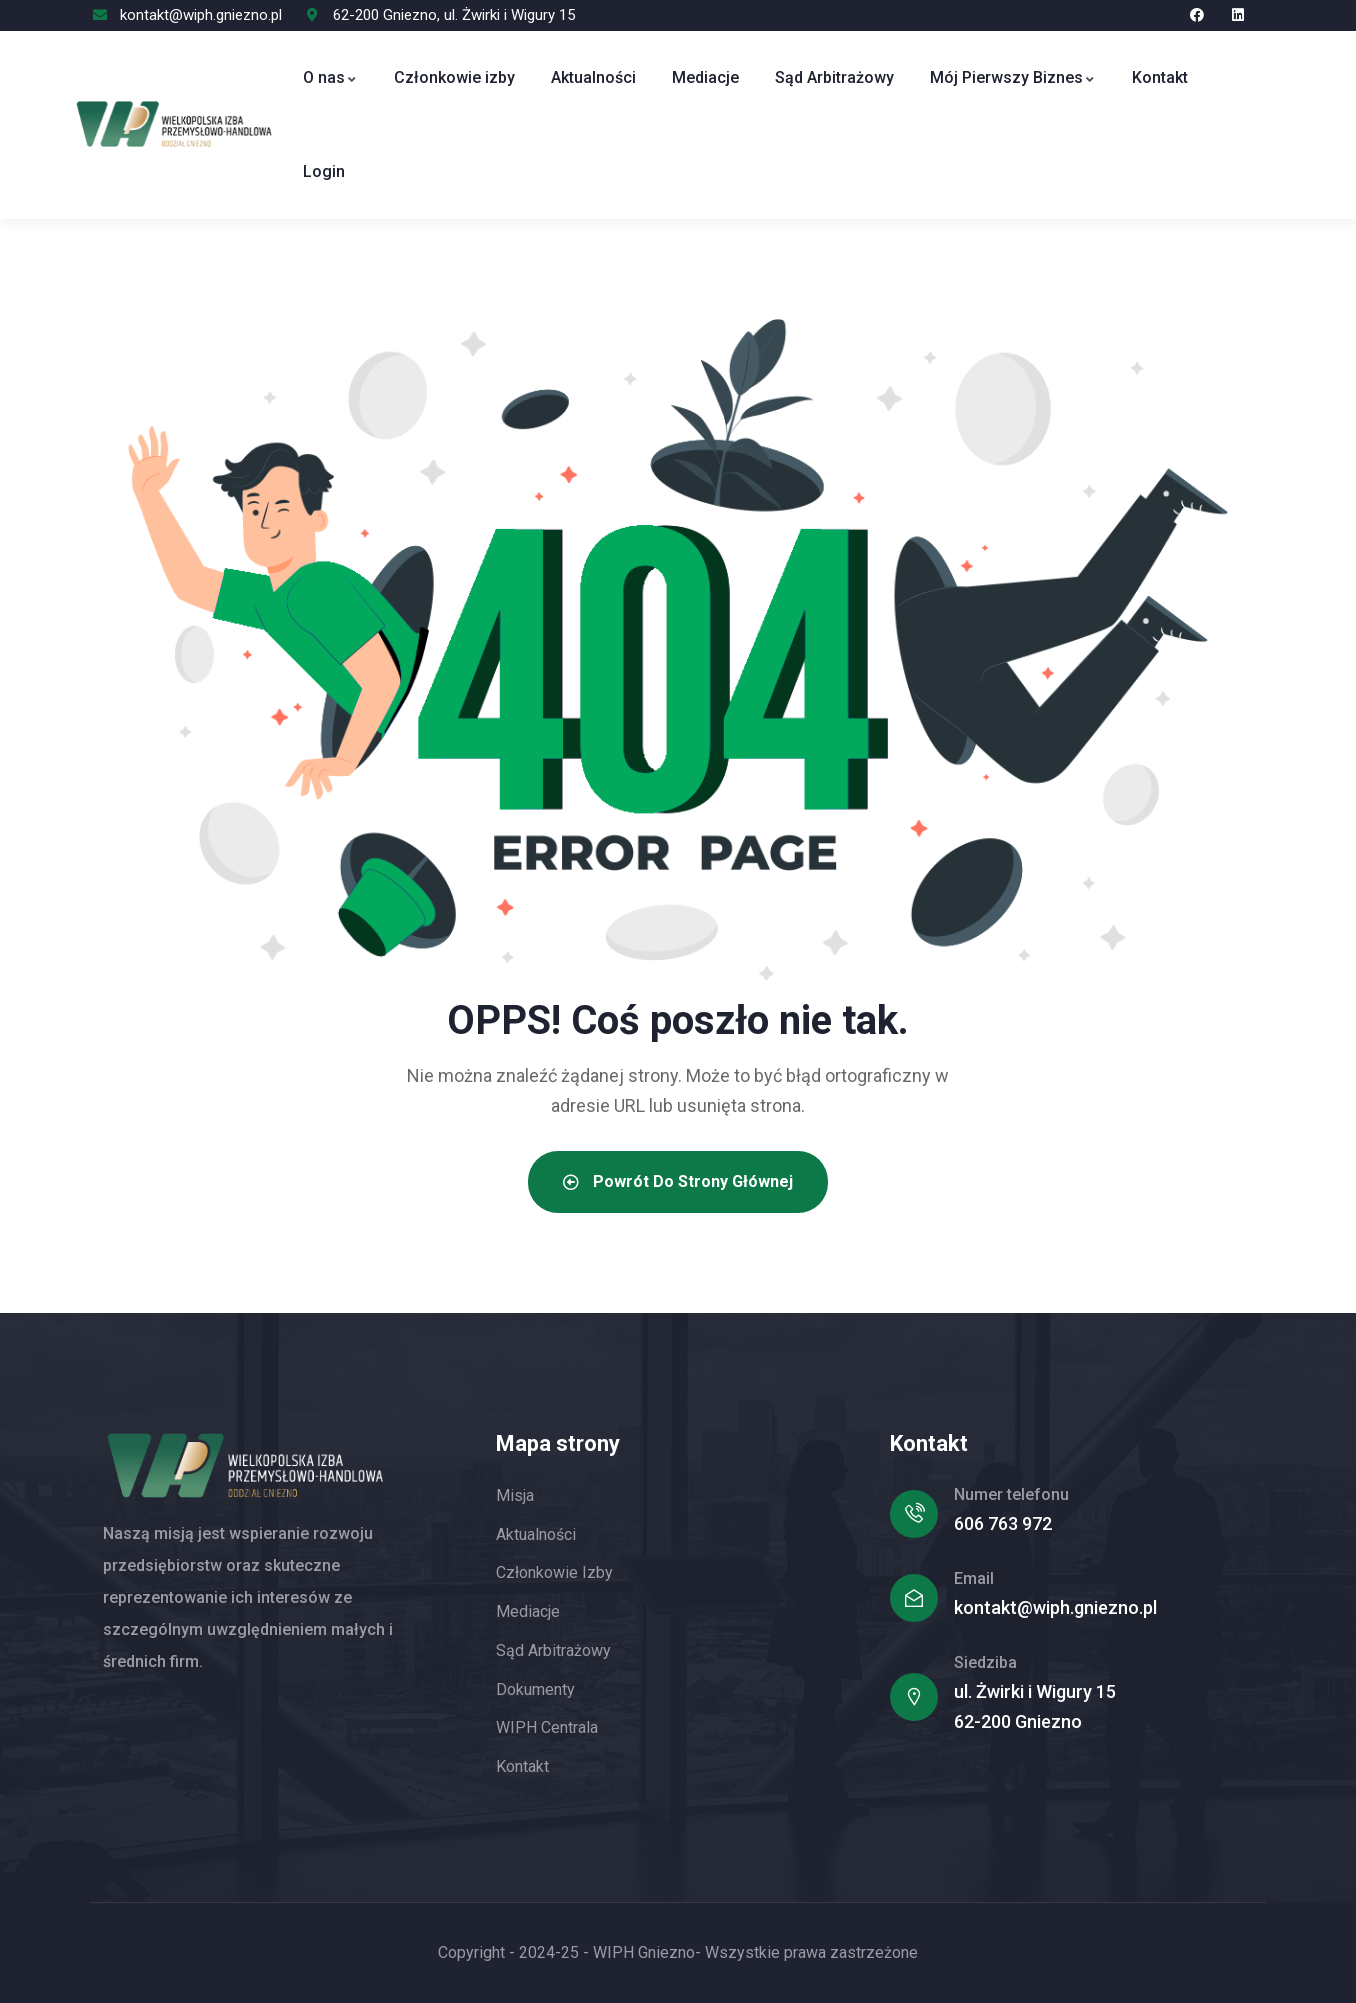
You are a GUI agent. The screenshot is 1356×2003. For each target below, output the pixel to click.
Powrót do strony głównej (678, 1181)
